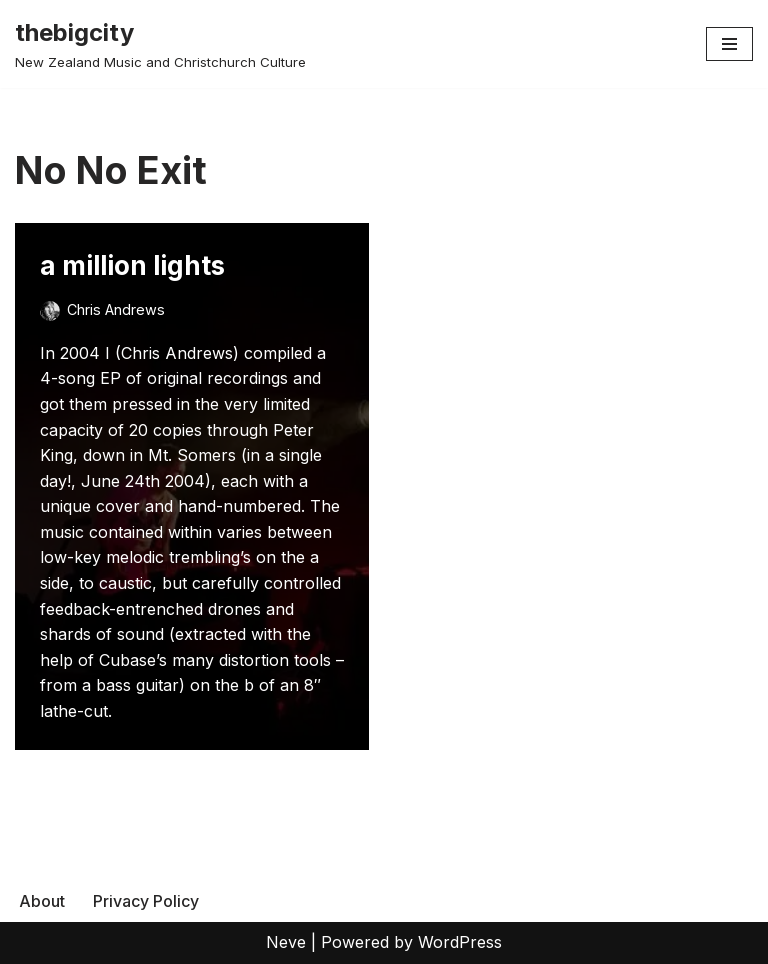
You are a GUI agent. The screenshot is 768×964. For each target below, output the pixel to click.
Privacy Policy (146, 901)
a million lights (132, 265)
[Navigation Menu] (729, 44)
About (42, 901)
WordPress (460, 942)
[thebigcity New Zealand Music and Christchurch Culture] (160, 44)
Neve (286, 942)
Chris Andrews (116, 309)
